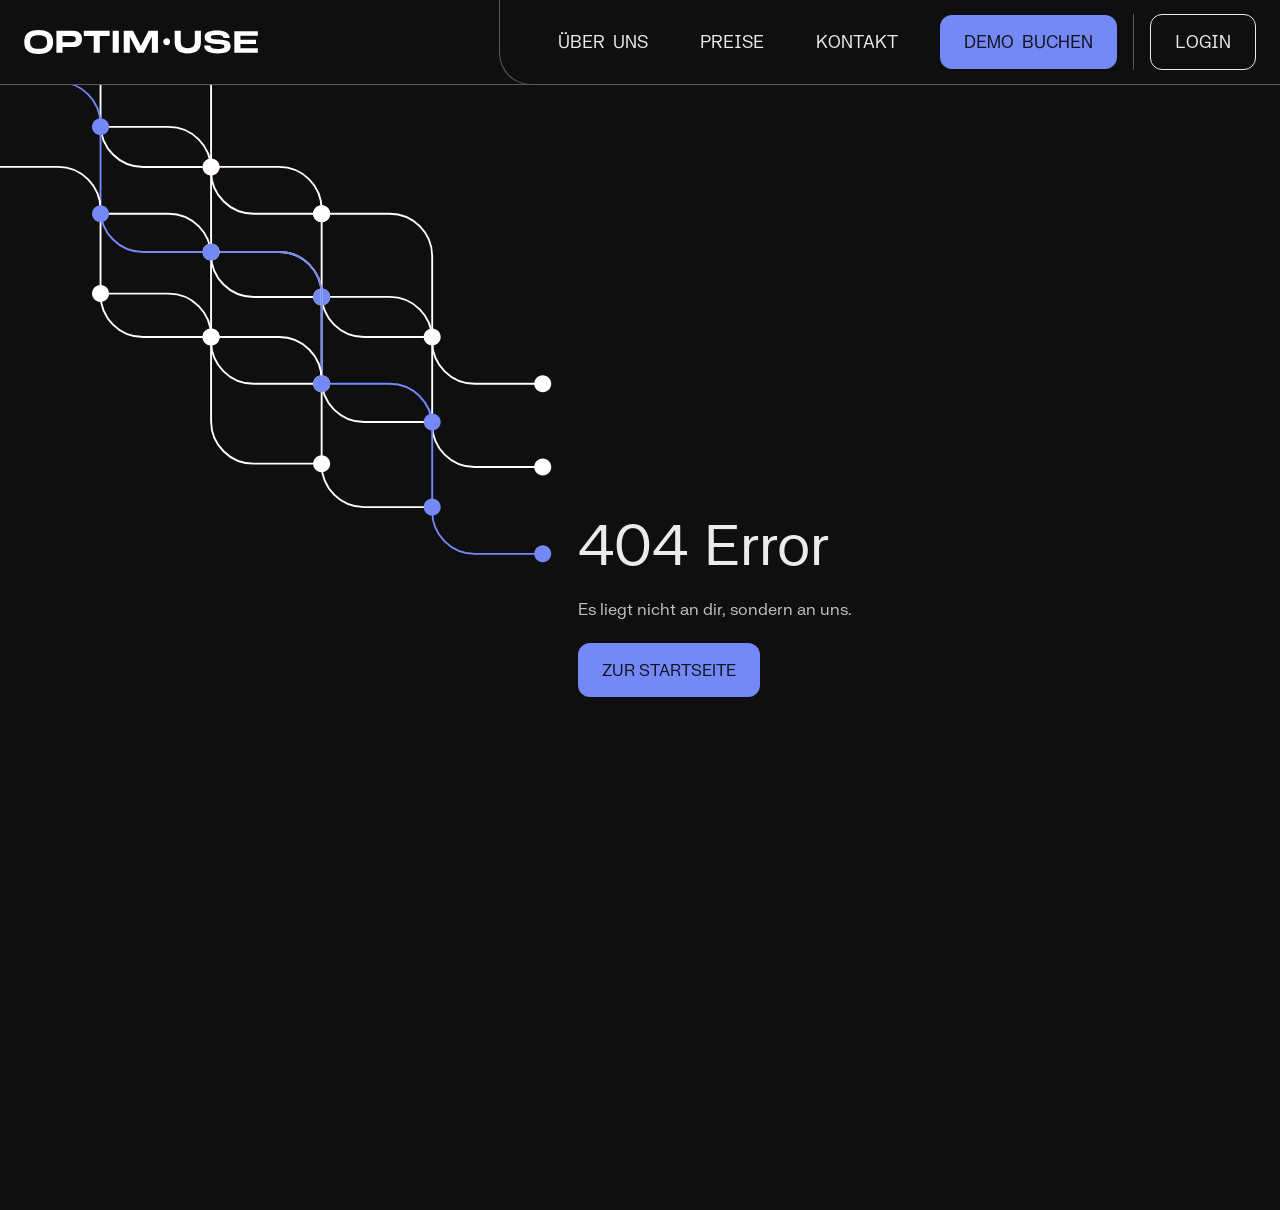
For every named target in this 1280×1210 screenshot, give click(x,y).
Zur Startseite (669, 669)
